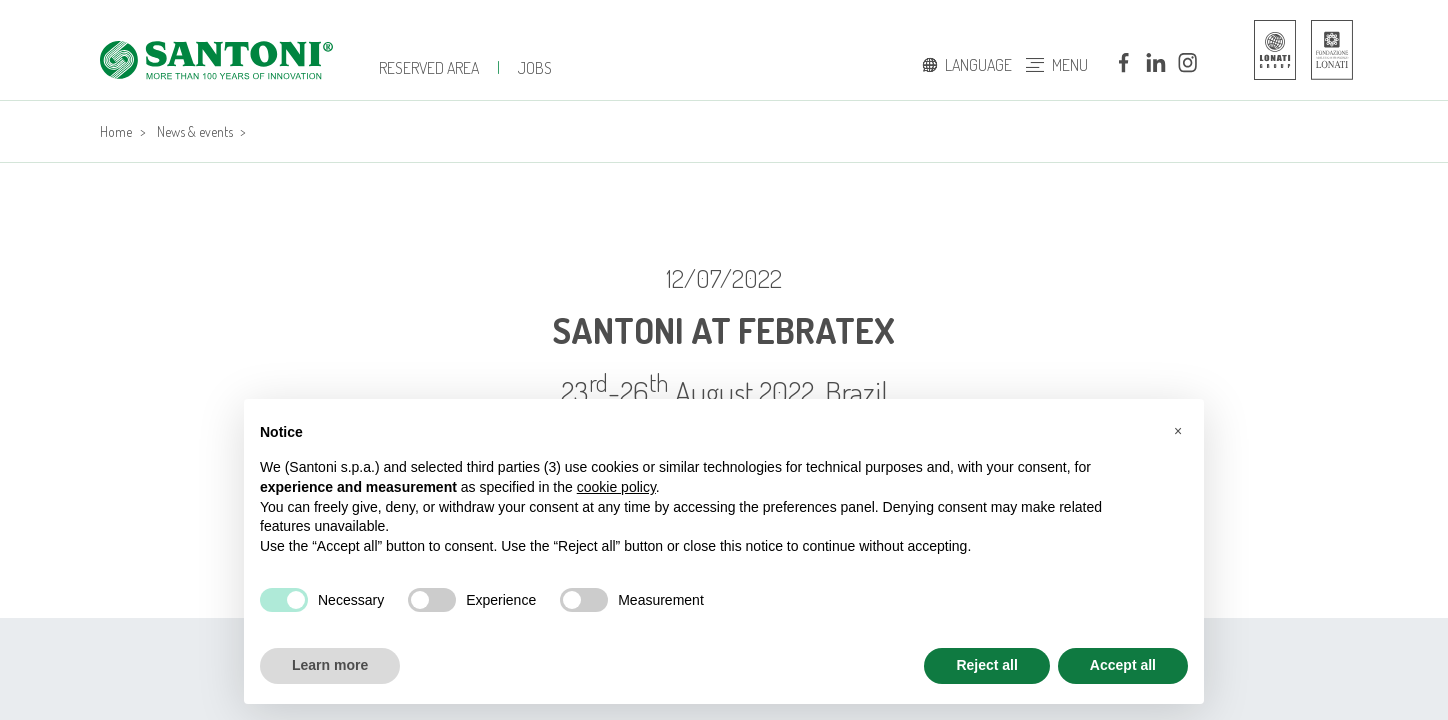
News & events (195, 131)
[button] (1178, 431)
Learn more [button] (330, 665)
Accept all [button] (1123, 665)
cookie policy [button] (616, 487)
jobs (535, 68)
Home (116, 131)
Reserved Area (429, 68)
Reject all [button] (986, 665)
